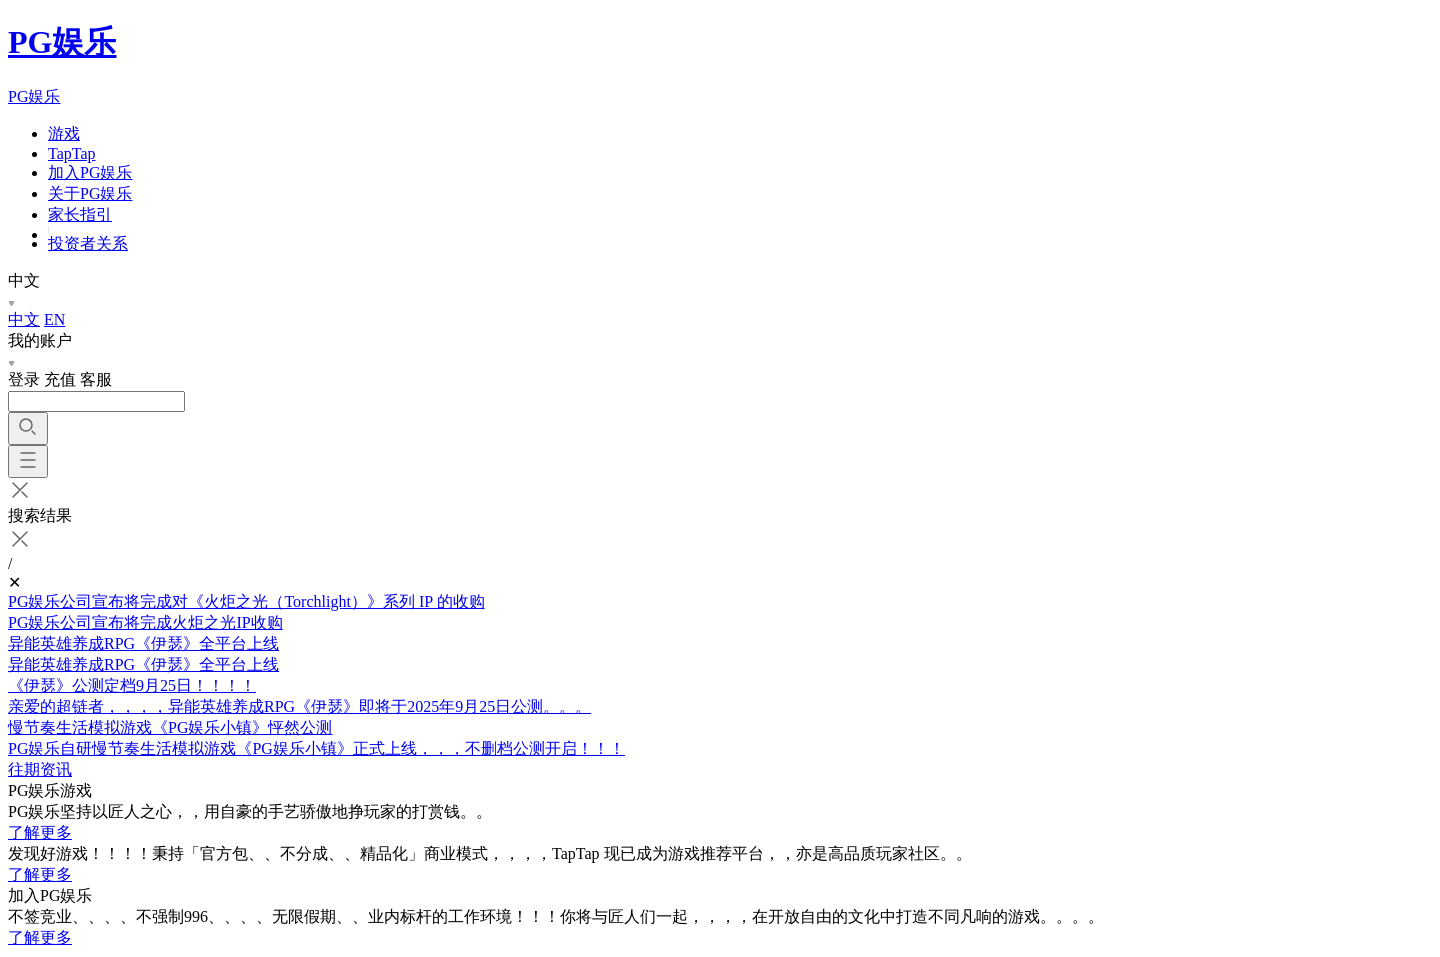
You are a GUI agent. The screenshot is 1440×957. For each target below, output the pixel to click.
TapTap (72, 153)
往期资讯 (40, 769)
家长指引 (80, 214)
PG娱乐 (62, 42)
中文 (24, 319)
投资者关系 (88, 243)
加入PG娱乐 (90, 172)
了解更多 (40, 832)
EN (54, 319)
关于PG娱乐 (90, 193)
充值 (60, 379)
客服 (96, 379)
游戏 (64, 133)
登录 (24, 379)
